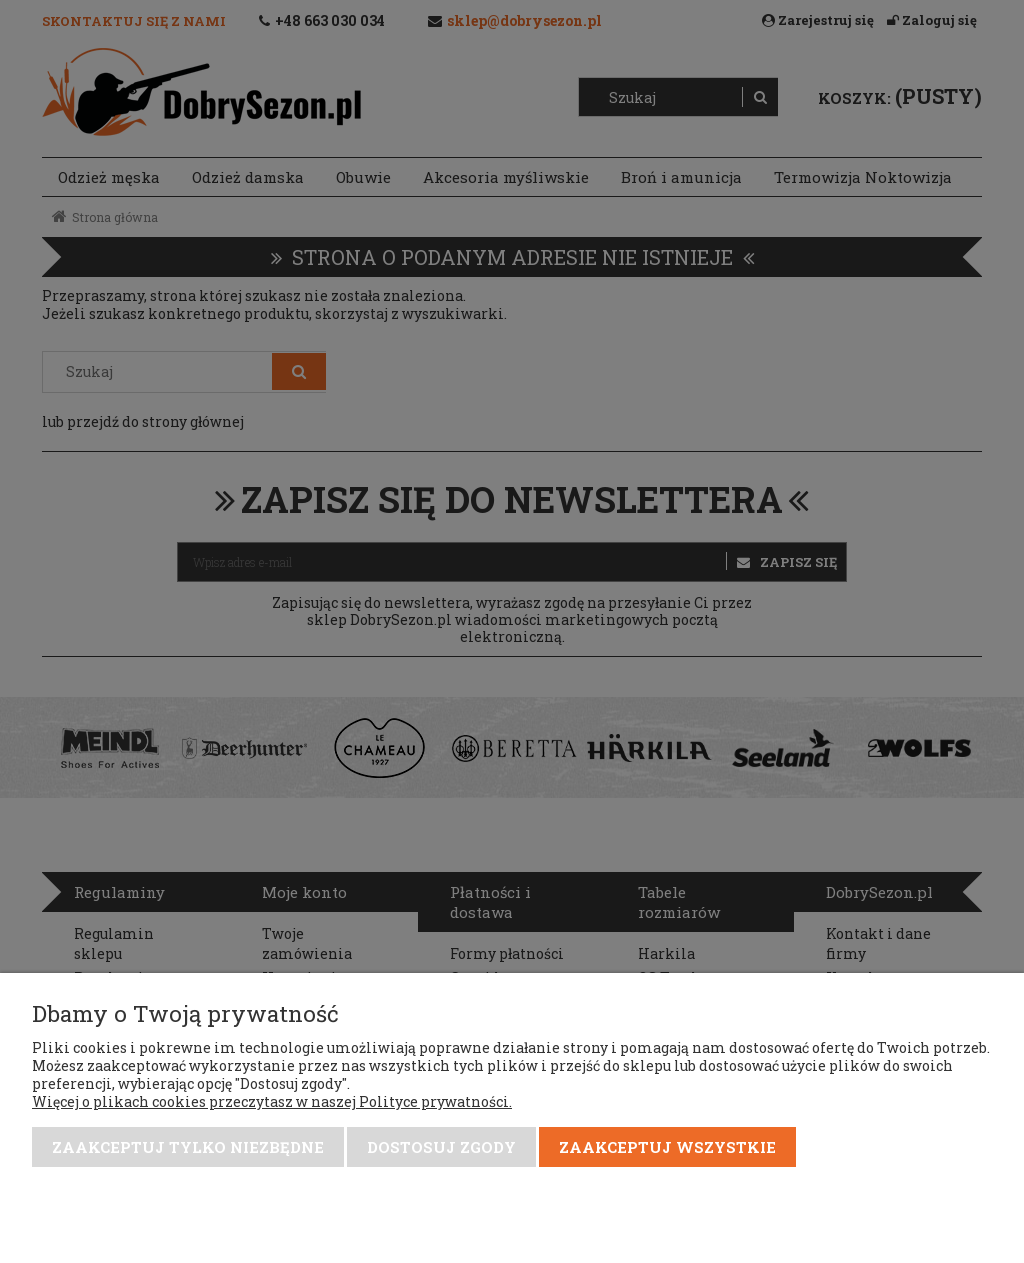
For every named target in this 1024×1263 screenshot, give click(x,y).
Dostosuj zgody (441, 1147)
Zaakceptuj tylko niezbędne (188, 1147)
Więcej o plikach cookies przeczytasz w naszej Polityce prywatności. (272, 1101)
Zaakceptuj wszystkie (667, 1147)
